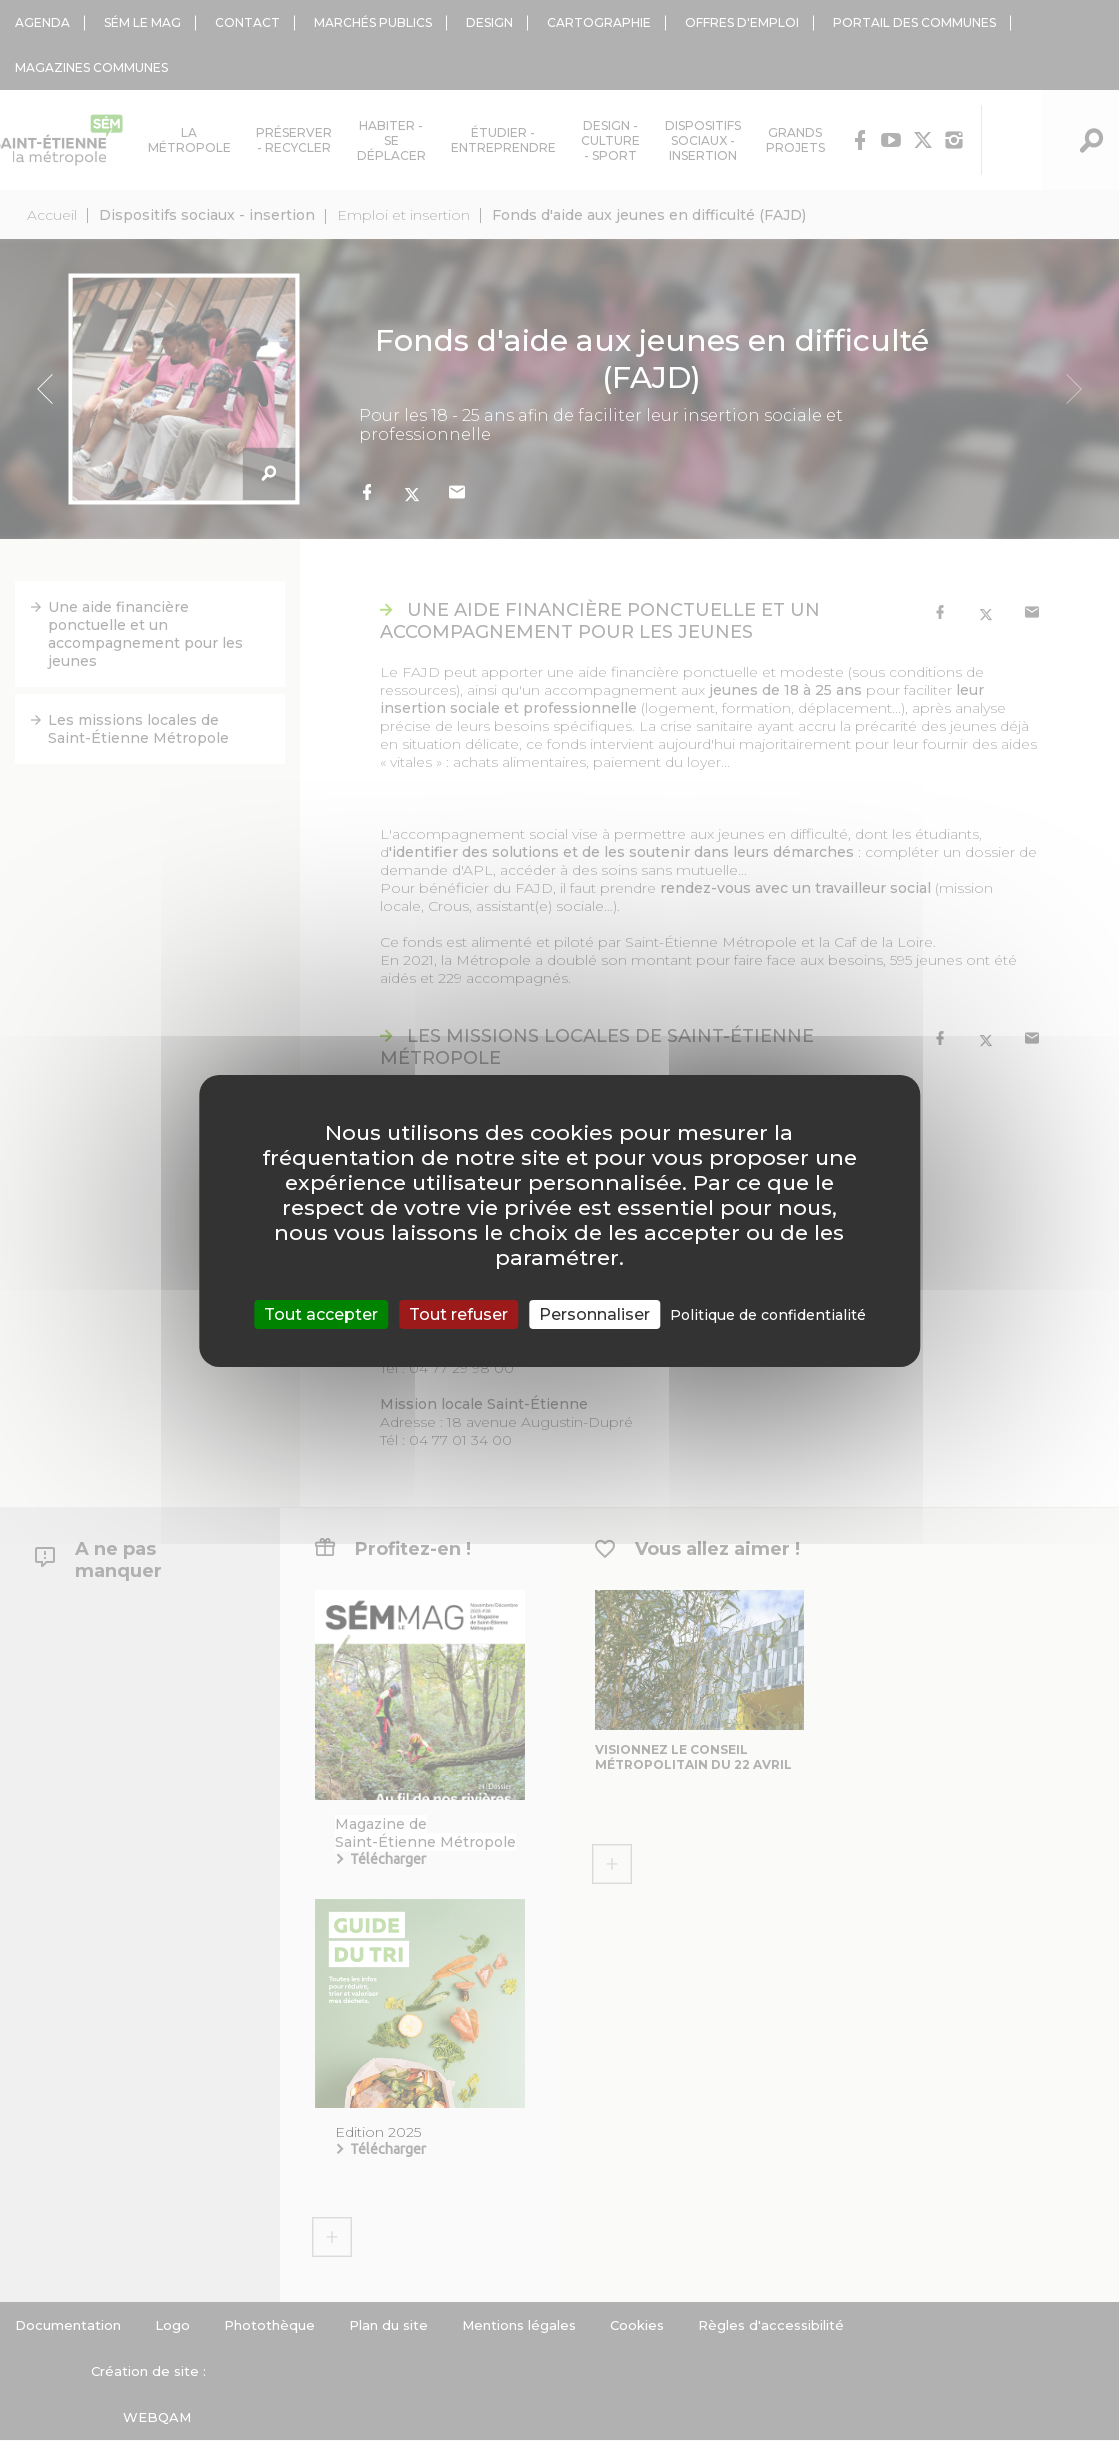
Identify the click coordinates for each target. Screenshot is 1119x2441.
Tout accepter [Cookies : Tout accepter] (321, 1313)
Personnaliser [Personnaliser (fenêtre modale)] (594, 1313)
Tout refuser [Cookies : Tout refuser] (458, 1313)
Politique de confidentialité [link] (768, 1314)
